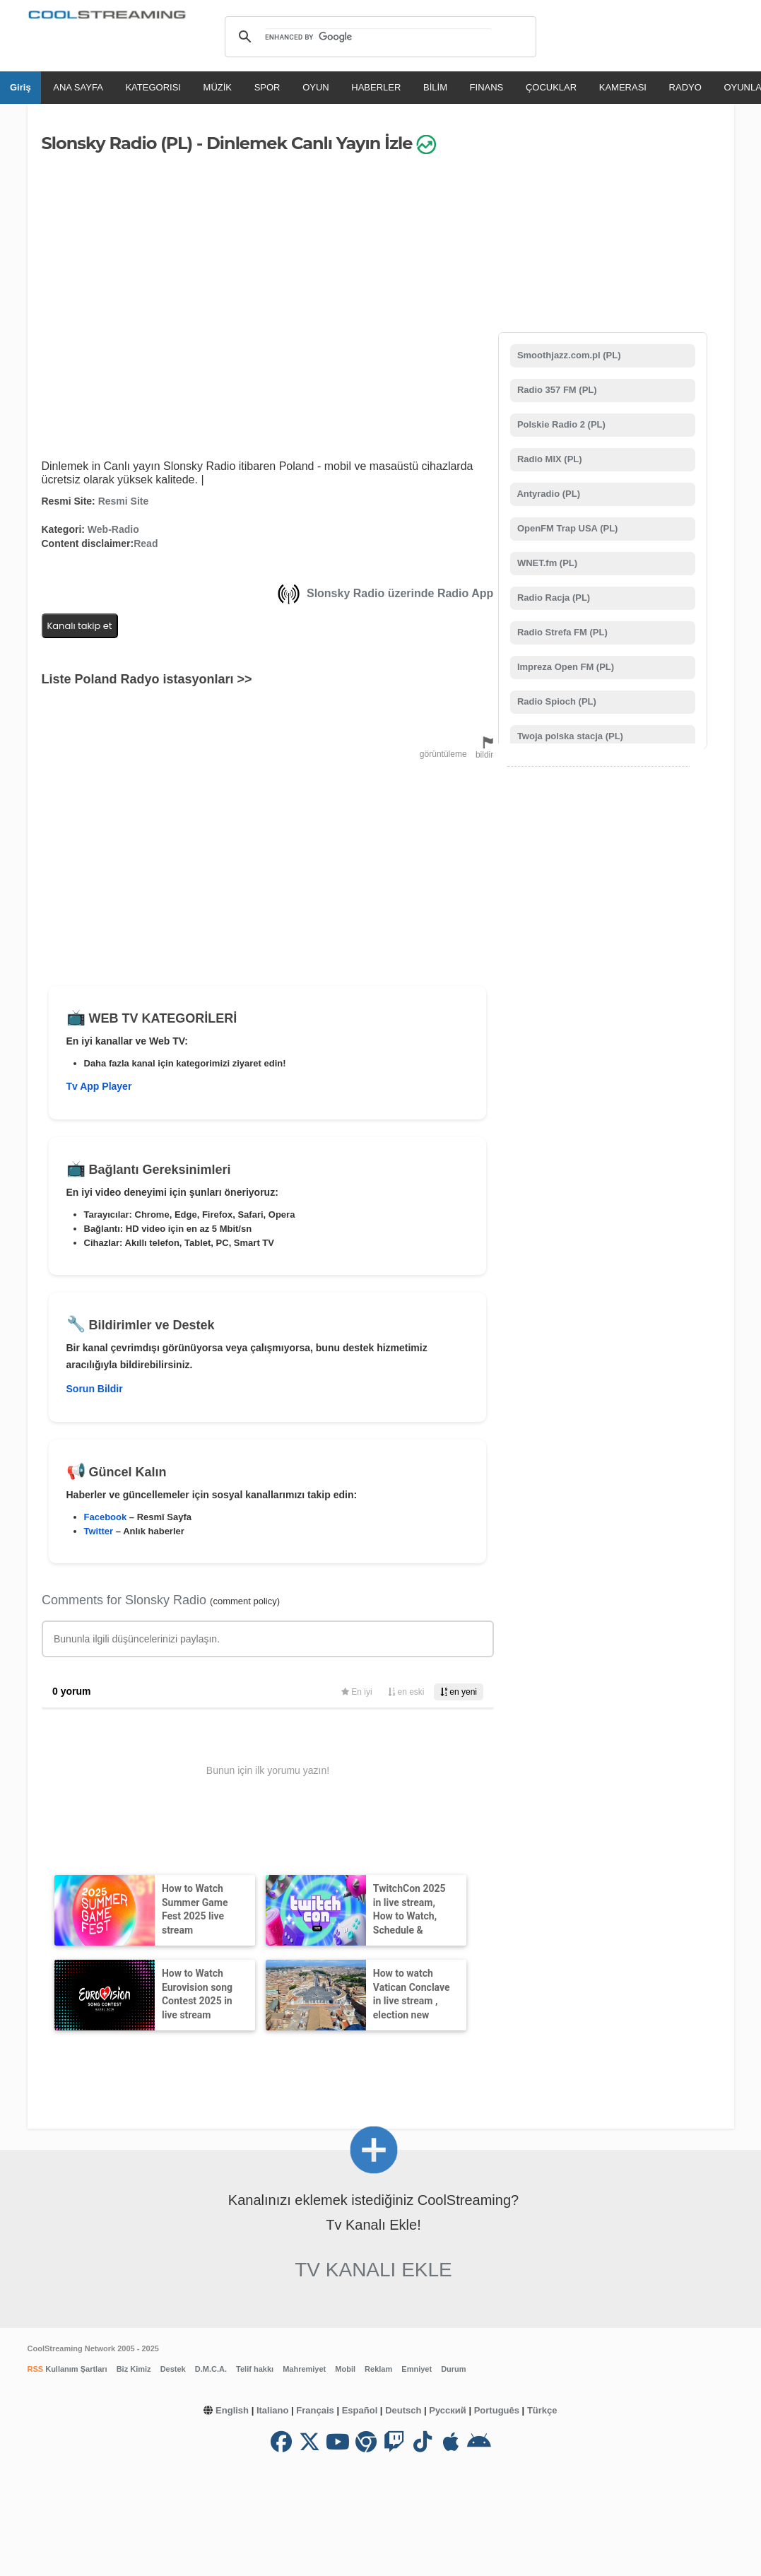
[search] (378, 36)
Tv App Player (99, 1086)
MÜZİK (217, 87)
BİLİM (435, 87)
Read (146, 543)
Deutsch (403, 2410)
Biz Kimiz (134, 2369)
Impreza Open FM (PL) (564, 666)
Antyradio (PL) (547, 493)
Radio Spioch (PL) (555, 701)
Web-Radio (113, 529)
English (232, 2410)
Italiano (272, 2410)
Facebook (105, 1517)
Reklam (378, 2369)
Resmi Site (123, 501)
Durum (453, 2369)
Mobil (345, 2369)
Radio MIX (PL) (548, 459)
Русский (447, 2410)
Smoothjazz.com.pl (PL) (567, 355)
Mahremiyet (304, 2369)
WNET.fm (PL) (545, 563)
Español (360, 2410)
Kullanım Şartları (75, 2369)
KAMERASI (623, 87)
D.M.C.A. (211, 2369)
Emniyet (416, 2369)
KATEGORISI (153, 87)
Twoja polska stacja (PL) (568, 736)
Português (496, 2410)
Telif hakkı (254, 2369)
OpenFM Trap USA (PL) (566, 528)
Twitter (99, 1531)
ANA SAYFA (78, 87)
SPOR (267, 87)
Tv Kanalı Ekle (373, 2270)
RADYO (685, 87)
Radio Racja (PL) (552, 597)
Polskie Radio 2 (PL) (560, 424)
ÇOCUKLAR (551, 87)
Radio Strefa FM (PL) (560, 632)
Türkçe (542, 2410)
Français (315, 2410)
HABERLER (376, 87)
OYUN (315, 87)
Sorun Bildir (94, 1388)
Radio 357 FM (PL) (555, 389)
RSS (36, 2369)
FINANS (487, 87)
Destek (173, 2369)
